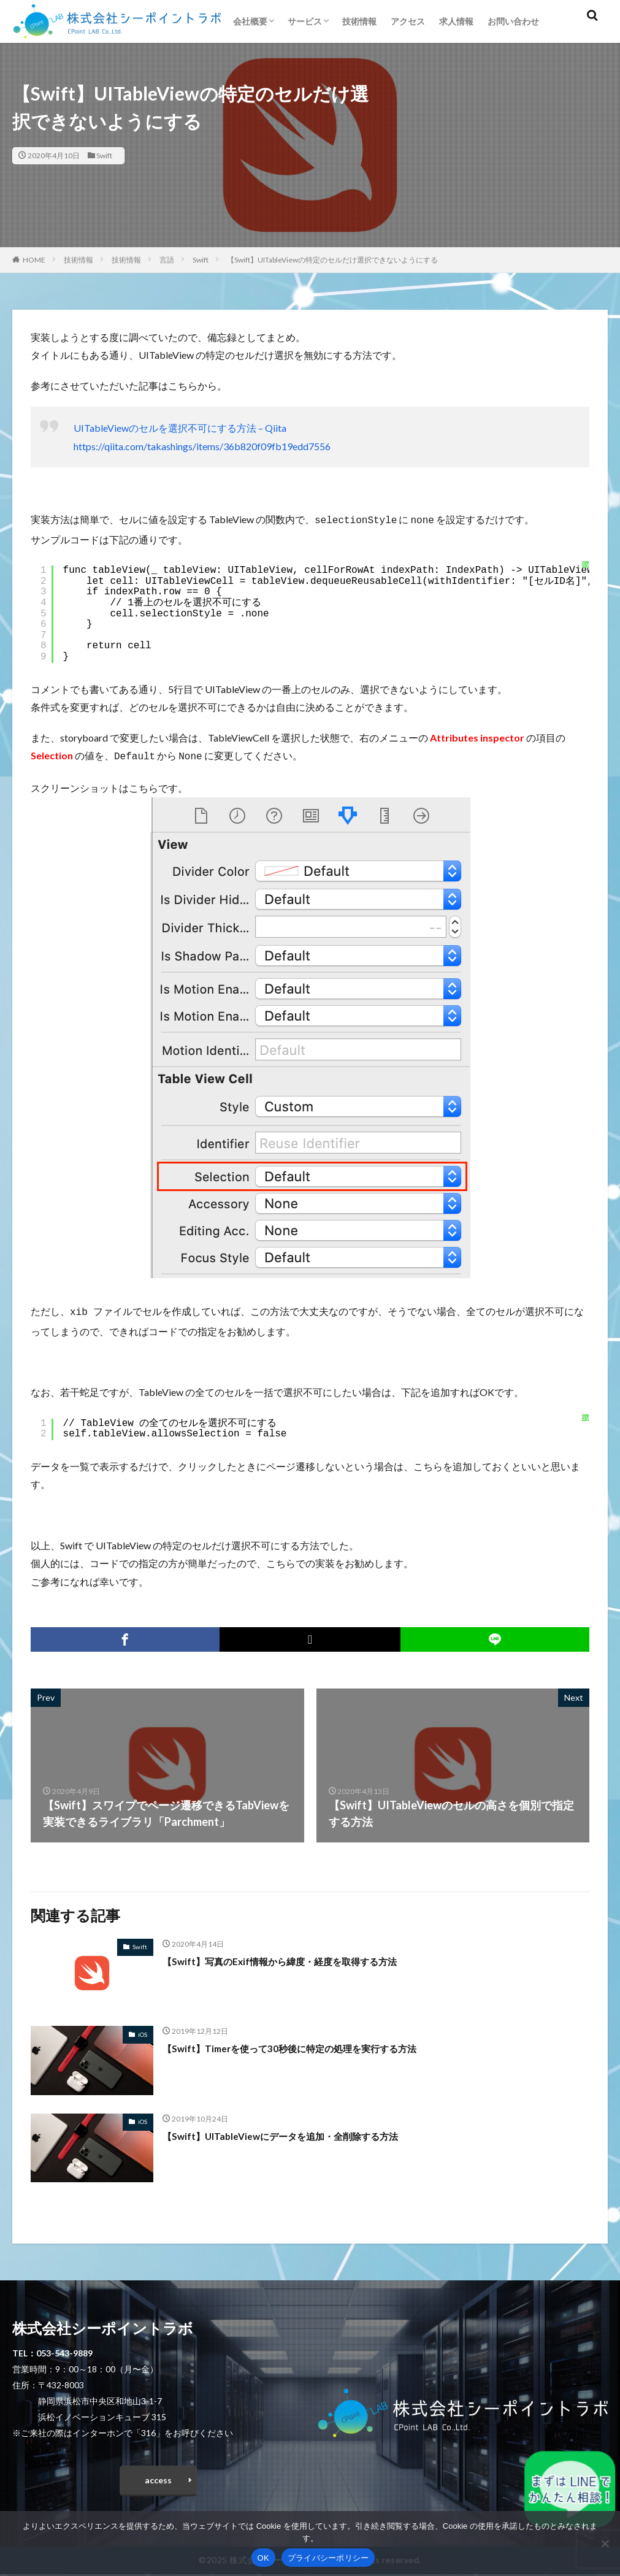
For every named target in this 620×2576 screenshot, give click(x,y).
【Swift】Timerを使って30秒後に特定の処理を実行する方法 (312, 2044)
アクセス (408, 21)
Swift (104, 155)
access (158, 2479)
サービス (305, 21)
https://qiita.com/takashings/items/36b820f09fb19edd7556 (202, 446)
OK (263, 2558)
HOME (34, 259)
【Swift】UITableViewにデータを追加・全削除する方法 (302, 2132)
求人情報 (456, 21)
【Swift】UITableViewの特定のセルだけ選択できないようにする (332, 259)
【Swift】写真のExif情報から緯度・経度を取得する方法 (302, 1957)
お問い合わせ (513, 21)
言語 (166, 259)
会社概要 (250, 21)
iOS (142, 2030)
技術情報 (359, 21)
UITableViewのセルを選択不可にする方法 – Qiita (180, 428)
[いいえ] (605, 2543)
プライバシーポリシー (328, 2558)
